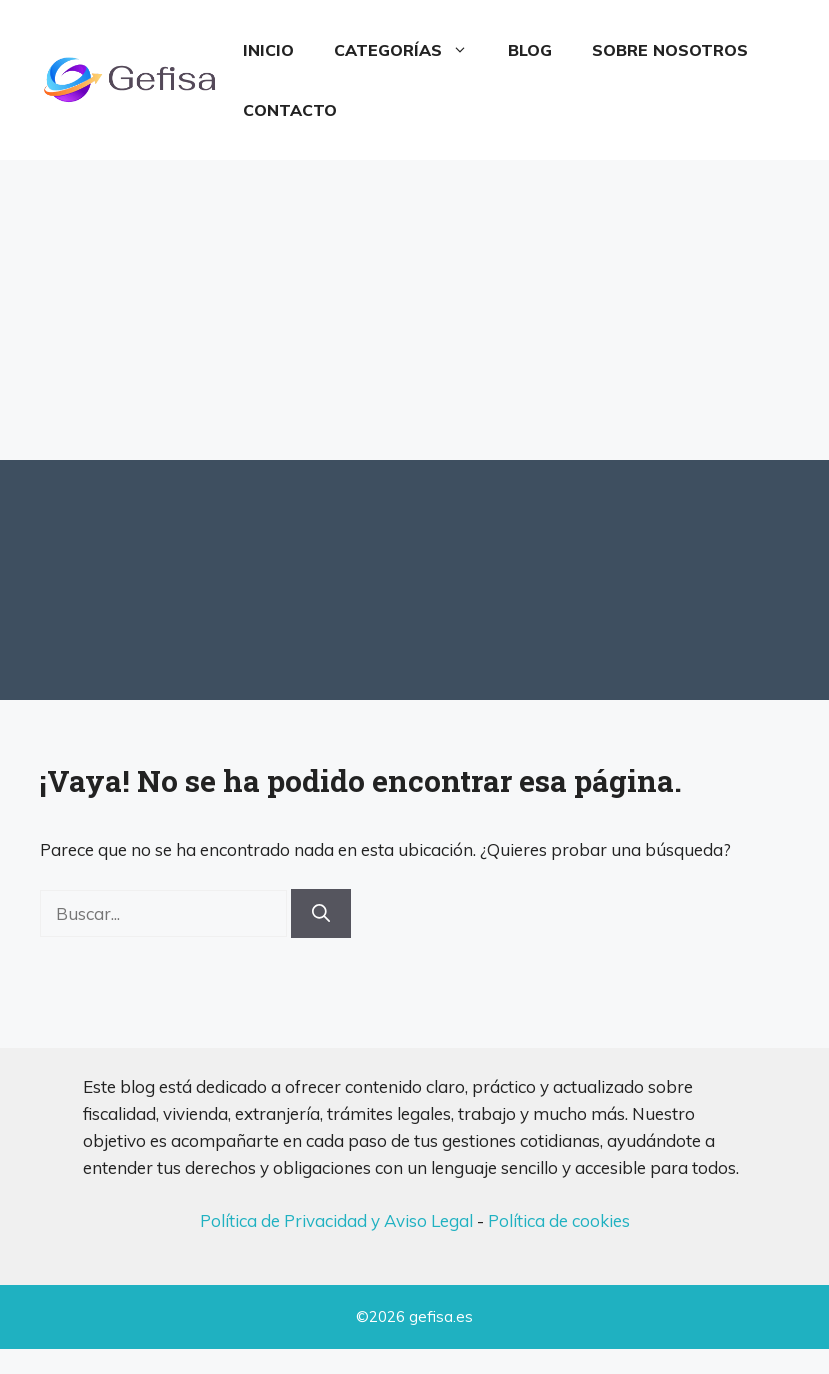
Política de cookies (559, 1220)
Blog (530, 50)
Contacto (290, 110)
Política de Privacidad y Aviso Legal (336, 1220)
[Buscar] (321, 913)
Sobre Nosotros (670, 50)
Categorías (411, 50)
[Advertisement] (414, 310)
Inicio (268, 50)
